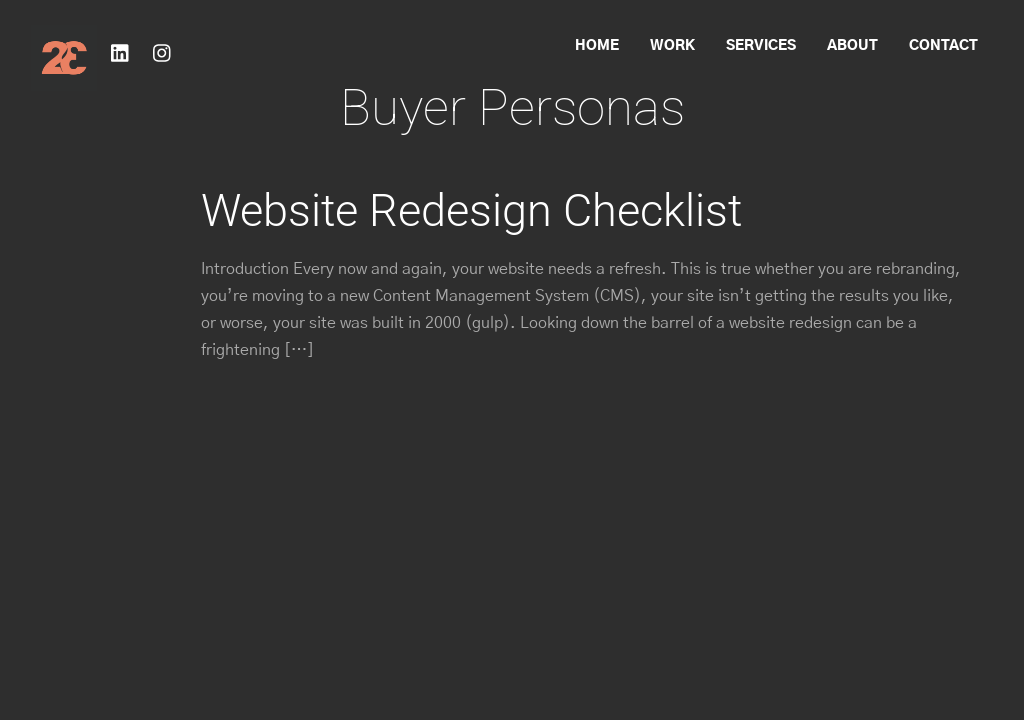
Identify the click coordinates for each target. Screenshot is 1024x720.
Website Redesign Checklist (471, 210)
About (852, 46)
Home (597, 46)
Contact (943, 46)
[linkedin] (121, 51)
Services (761, 46)
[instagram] (163, 51)
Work (672, 46)
